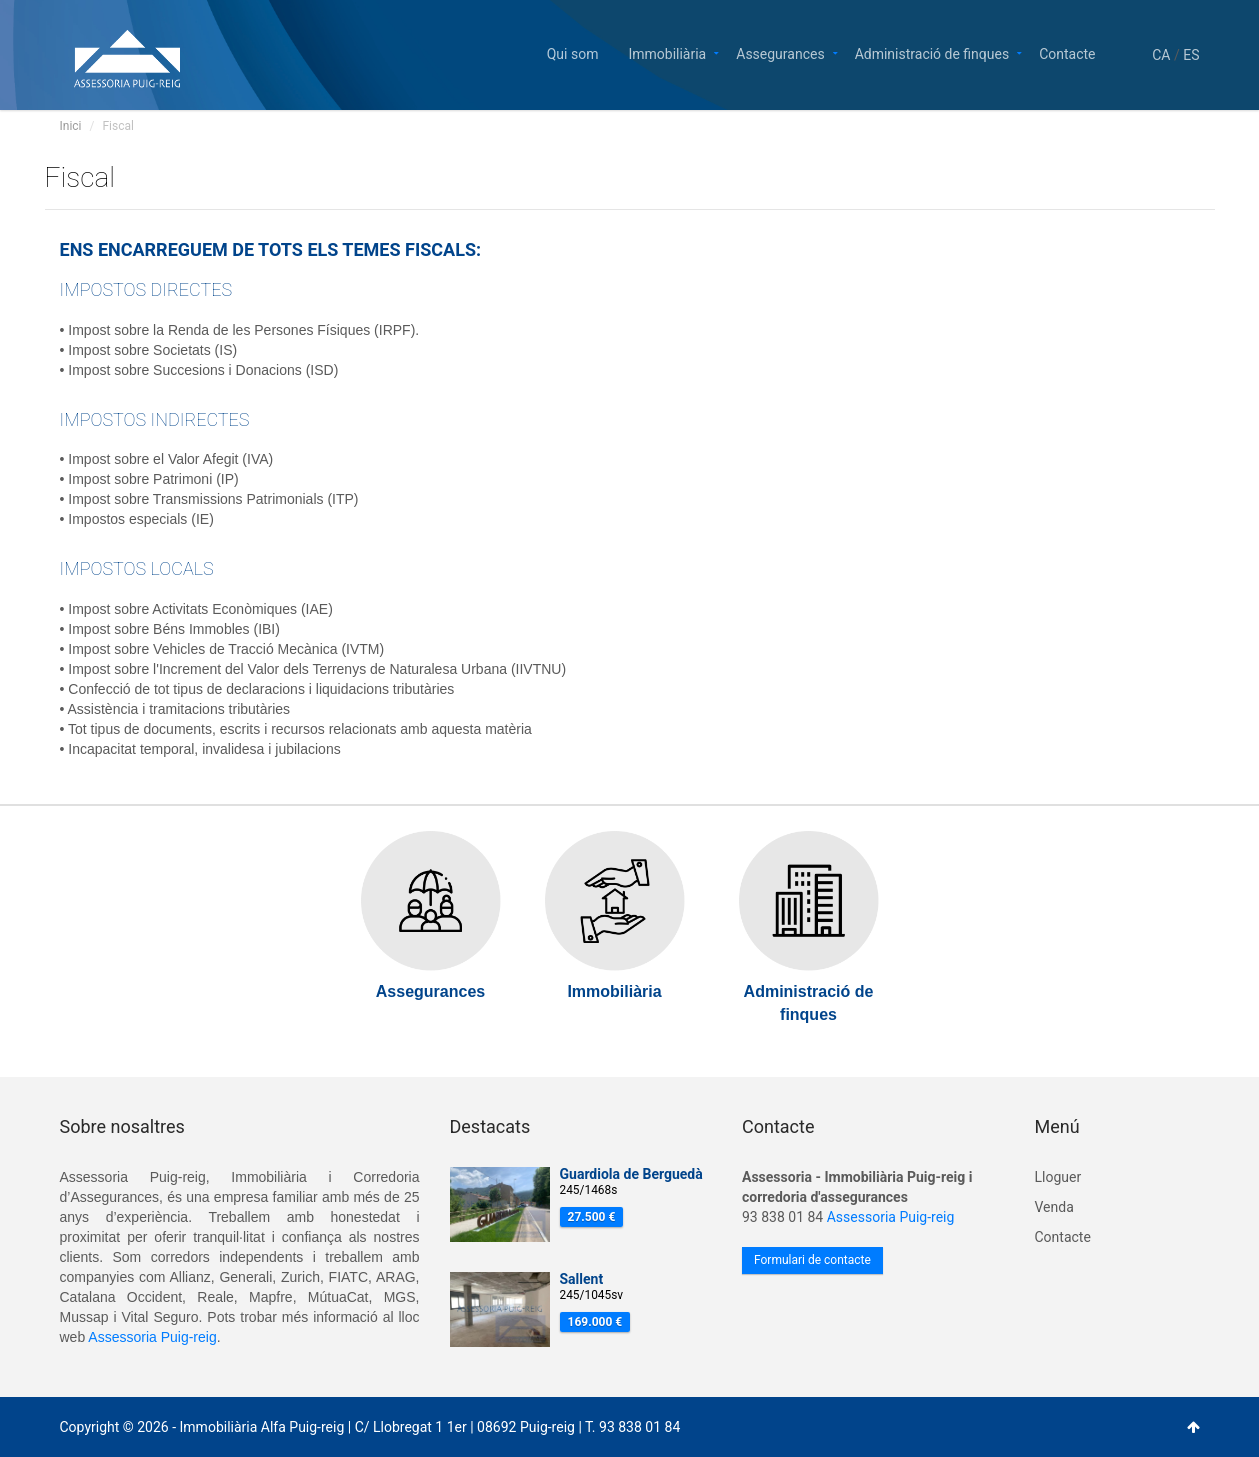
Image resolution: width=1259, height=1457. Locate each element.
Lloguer (1058, 1177)
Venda (1054, 1207)
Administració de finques (932, 52)
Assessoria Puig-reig (152, 1337)
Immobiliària (667, 52)
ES (1191, 55)
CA (1161, 55)
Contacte (1067, 52)
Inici (71, 126)
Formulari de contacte (812, 1260)
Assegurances (780, 52)
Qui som (573, 52)
